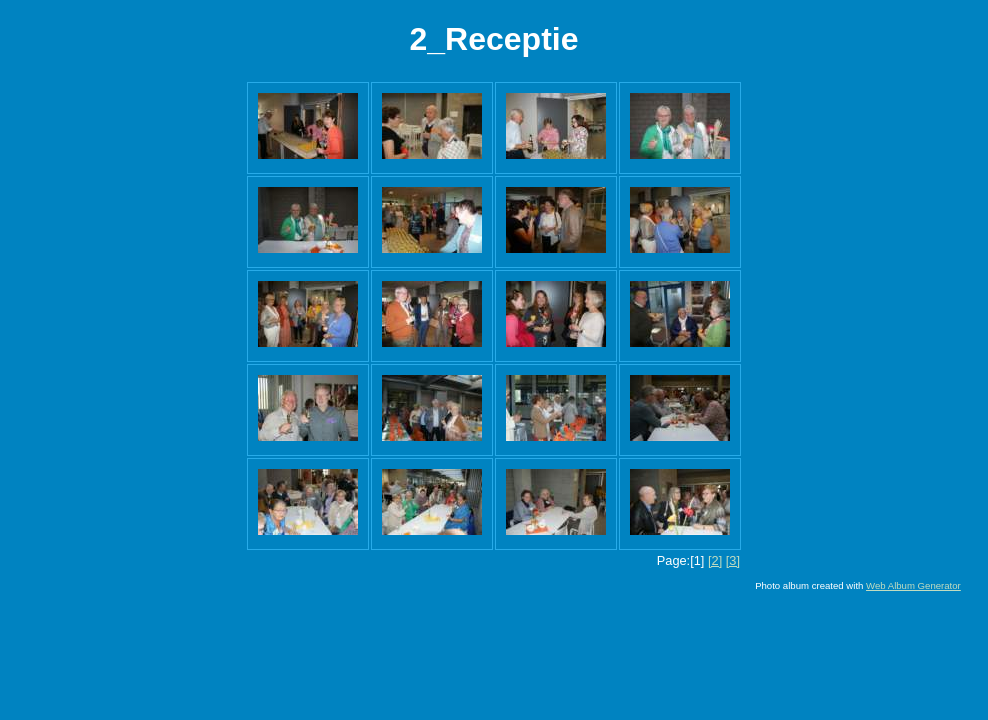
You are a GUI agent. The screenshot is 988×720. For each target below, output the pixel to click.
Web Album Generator (913, 585)
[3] (733, 560)
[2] (715, 560)
